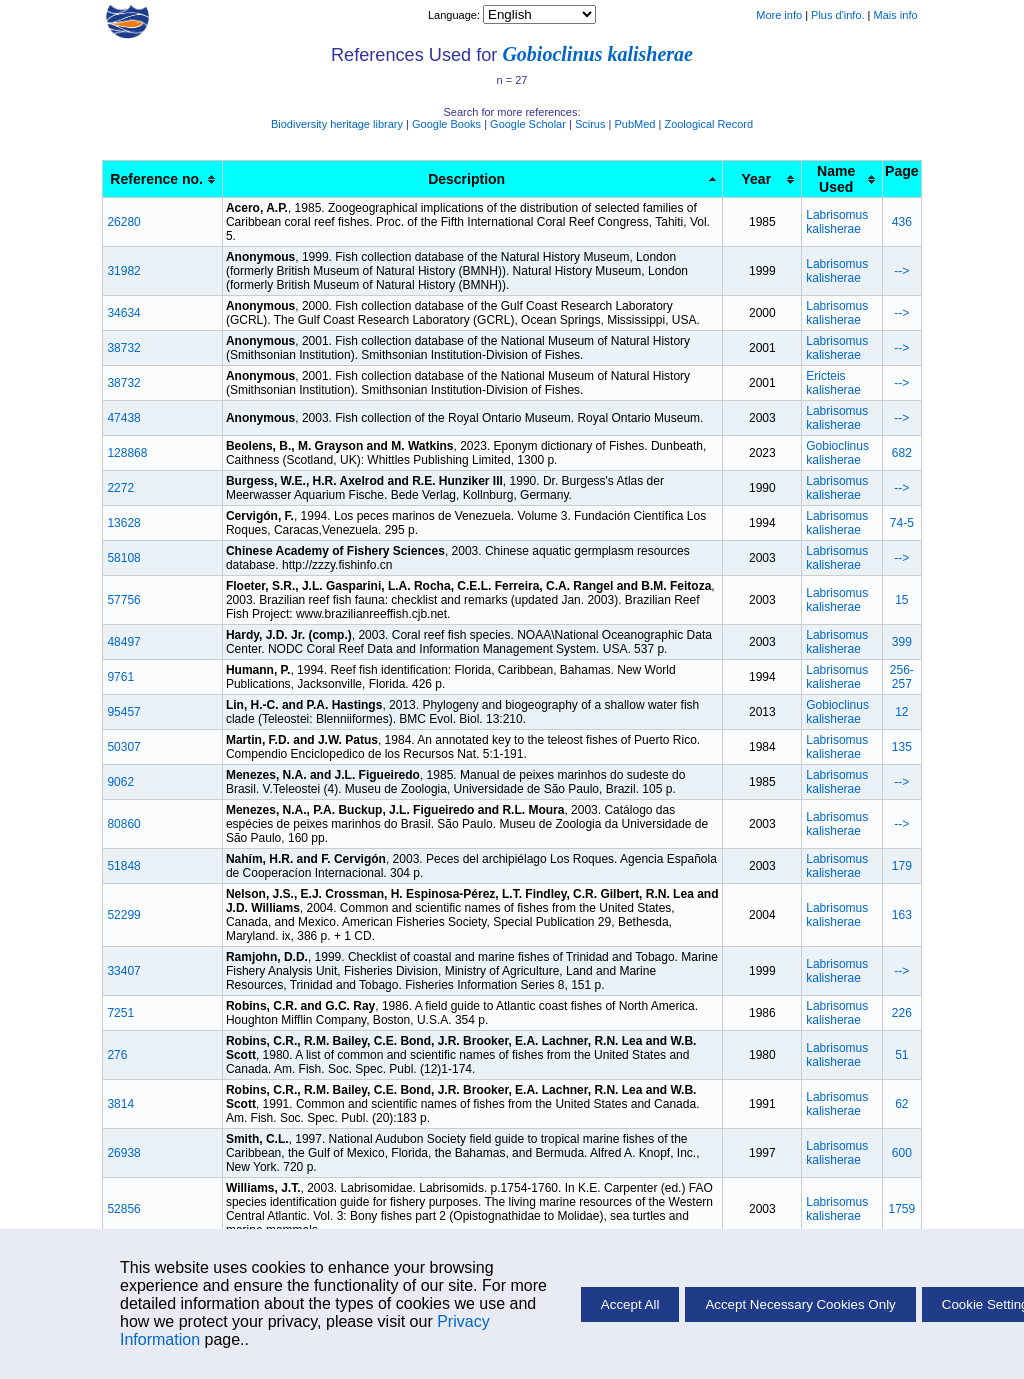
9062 (120, 782)
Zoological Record (708, 124)
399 (902, 642)
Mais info (896, 15)
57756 (123, 600)
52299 (123, 915)
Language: (455, 15)
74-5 (902, 523)
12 (901, 712)
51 (901, 1055)
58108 (123, 558)
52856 (123, 1209)
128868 (127, 453)
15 (901, 600)
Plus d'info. (837, 15)
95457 (123, 712)
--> (901, 271)
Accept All (630, 1304)
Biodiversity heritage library (337, 124)
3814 (120, 1104)
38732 (123, 348)
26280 (123, 222)
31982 (123, 271)
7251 (120, 1013)
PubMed (634, 124)
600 (902, 1153)
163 (902, 915)
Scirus (590, 124)
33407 (123, 971)
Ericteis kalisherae (833, 383)
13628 (123, 523)
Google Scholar (528, 124)
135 (902, 747)
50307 (123, 747)
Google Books (446, 124)
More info (779, 15)
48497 (123, 642)
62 (901, 1104)
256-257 (902, 677)
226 (902, 1013)
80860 (123, 824)
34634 (123, 313)
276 (117, 1055)
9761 (120, 677)
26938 (123, 1153)
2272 (120, 488)
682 (902, 453)
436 (902, 222)
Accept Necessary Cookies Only (800, 1304)
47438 (123, 418)
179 (902, 866)
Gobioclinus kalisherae (597, 54)
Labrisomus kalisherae (837, 222)
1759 (901, 1209)
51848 (123, 866)
